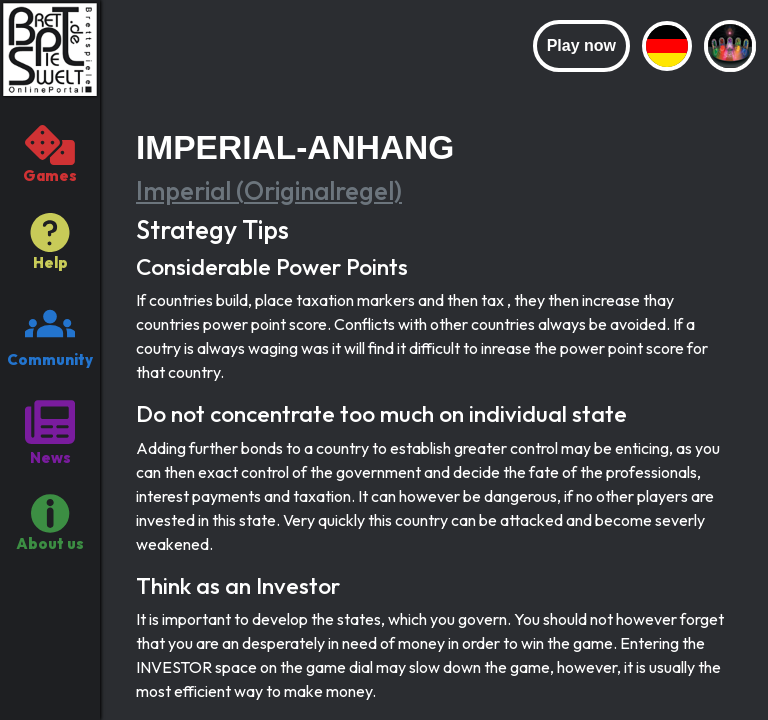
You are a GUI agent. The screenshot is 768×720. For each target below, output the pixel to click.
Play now (581, 45)
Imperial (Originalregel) (269, 191)
